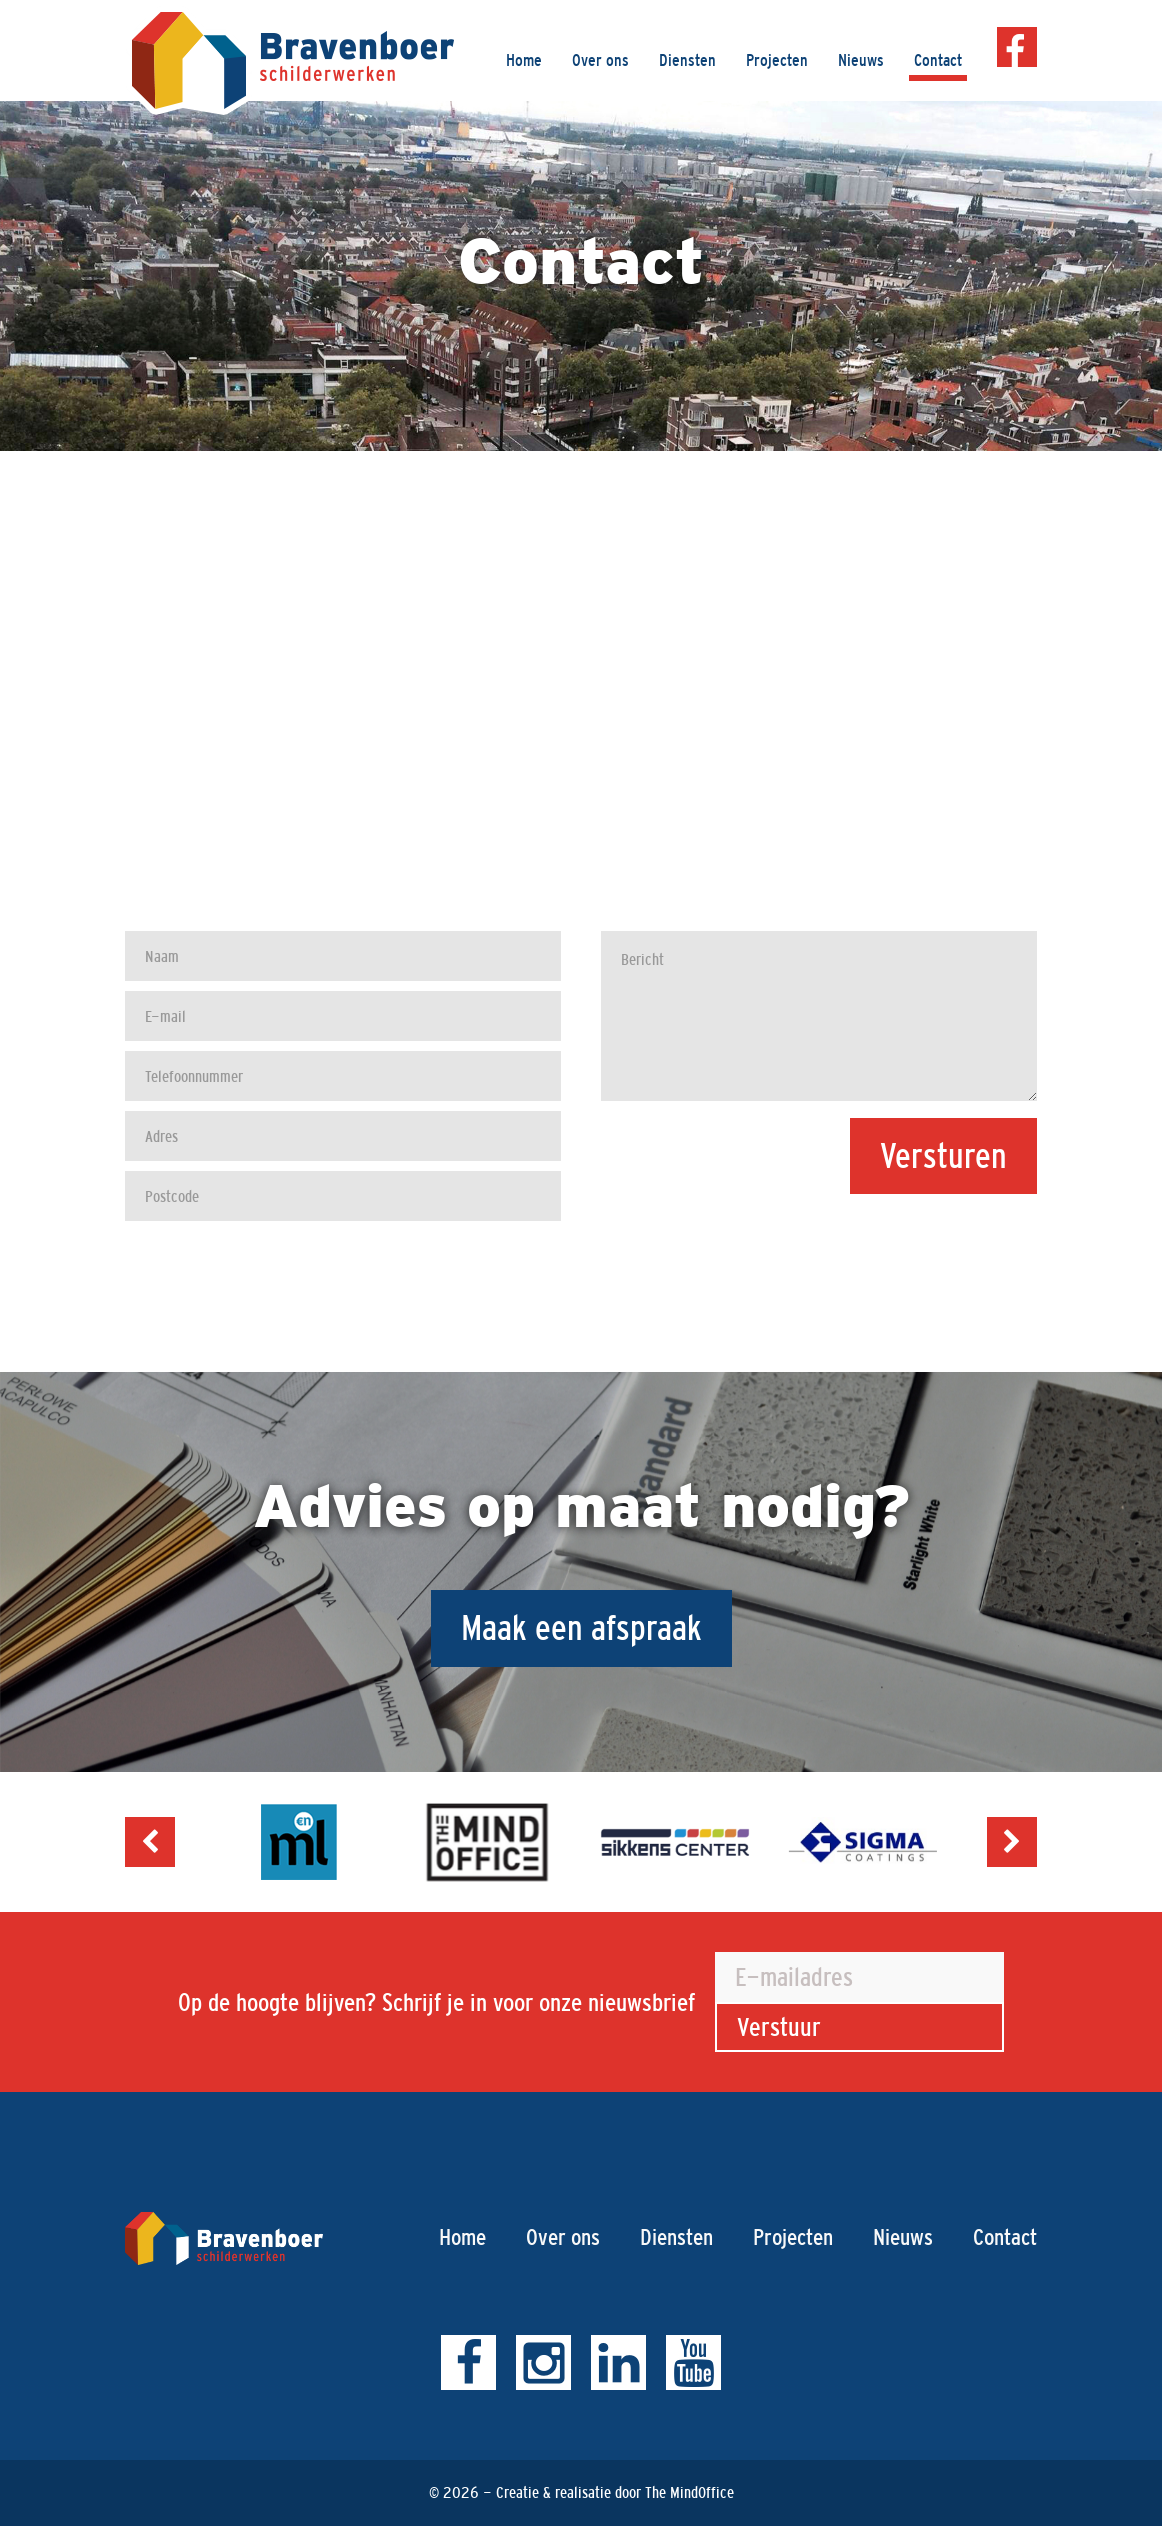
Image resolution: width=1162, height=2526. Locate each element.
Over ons (600, 60)
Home (524, 60)
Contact (938, 60)
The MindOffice (689, 2492)
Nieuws (861, 60)
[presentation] (885, 1243)
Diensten (687, 60)
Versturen (943, 1155)
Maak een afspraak (581, 1627)
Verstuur (779, 2027)
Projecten (777, 60)
